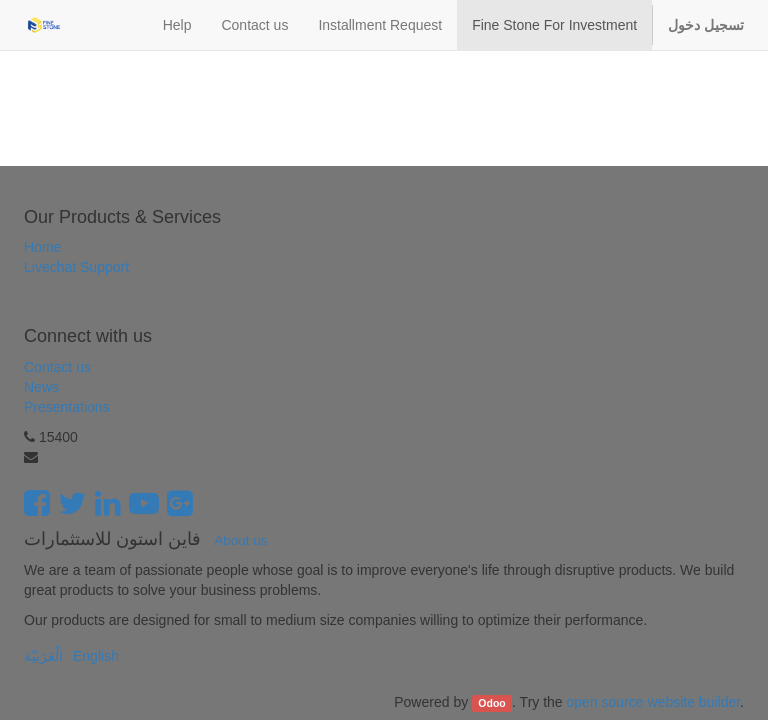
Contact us (57, 367)
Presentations (67, 407)
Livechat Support (76, 267)
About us (240, 540)
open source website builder (654, 702)
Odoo (491, 703)
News (41, 387)
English (96, 656)
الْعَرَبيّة (43, 656)
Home (42, 247)
